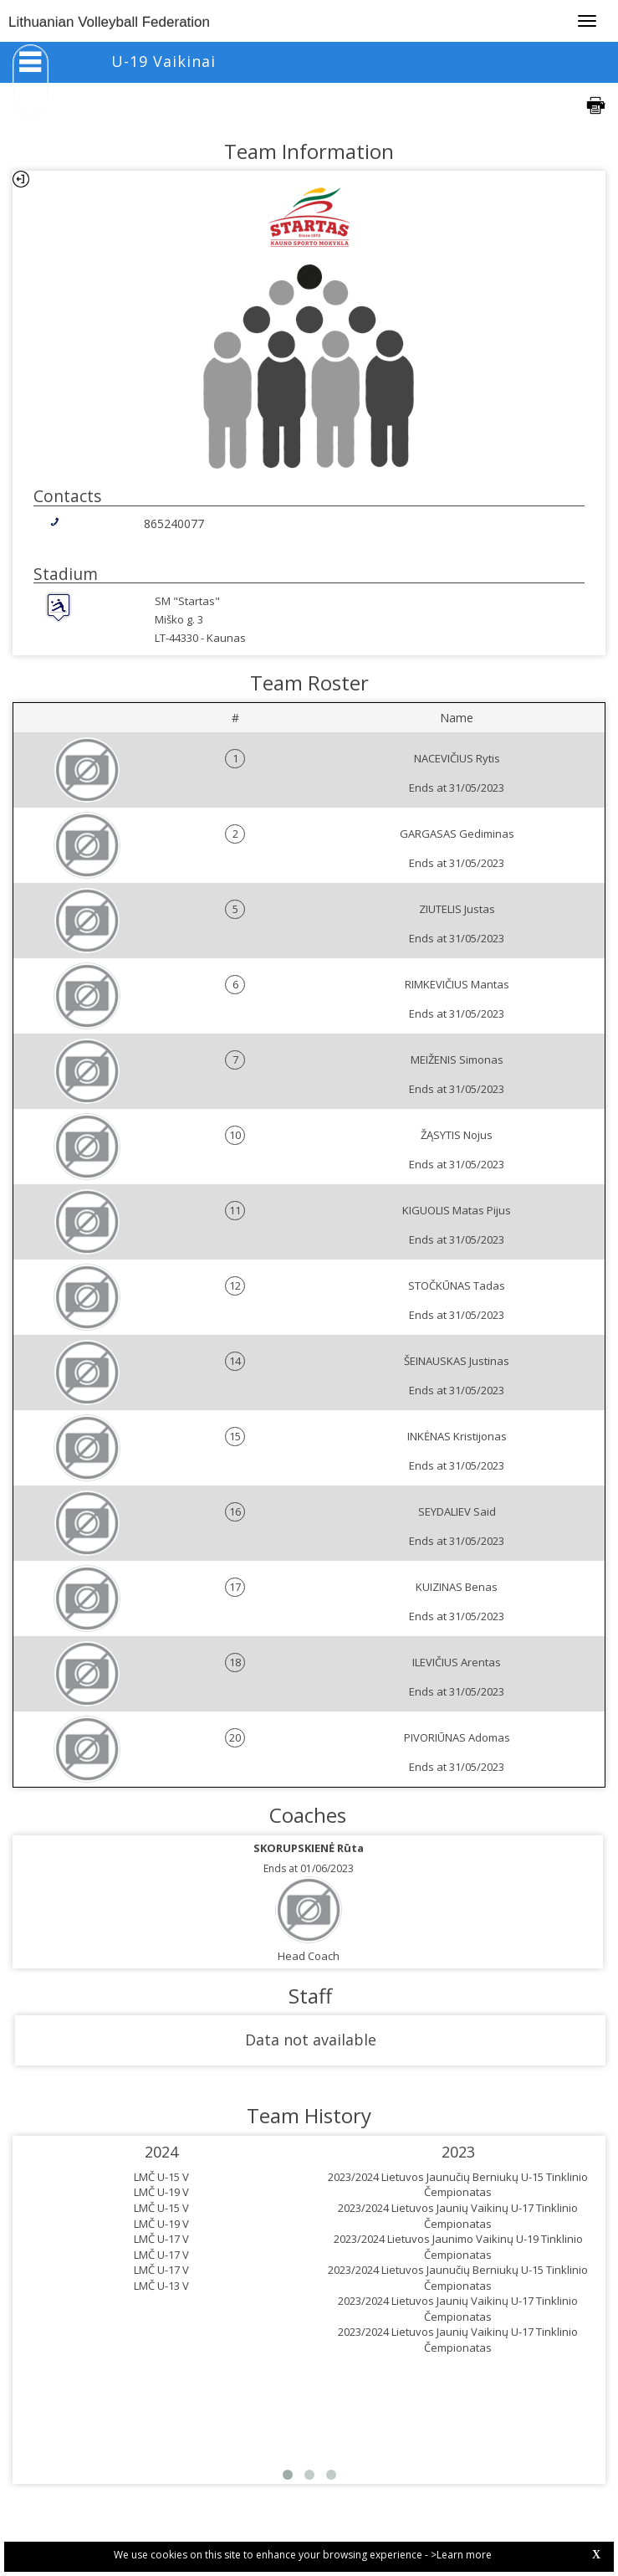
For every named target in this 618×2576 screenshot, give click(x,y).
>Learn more (461, 2555)
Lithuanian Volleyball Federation (109, 22)
